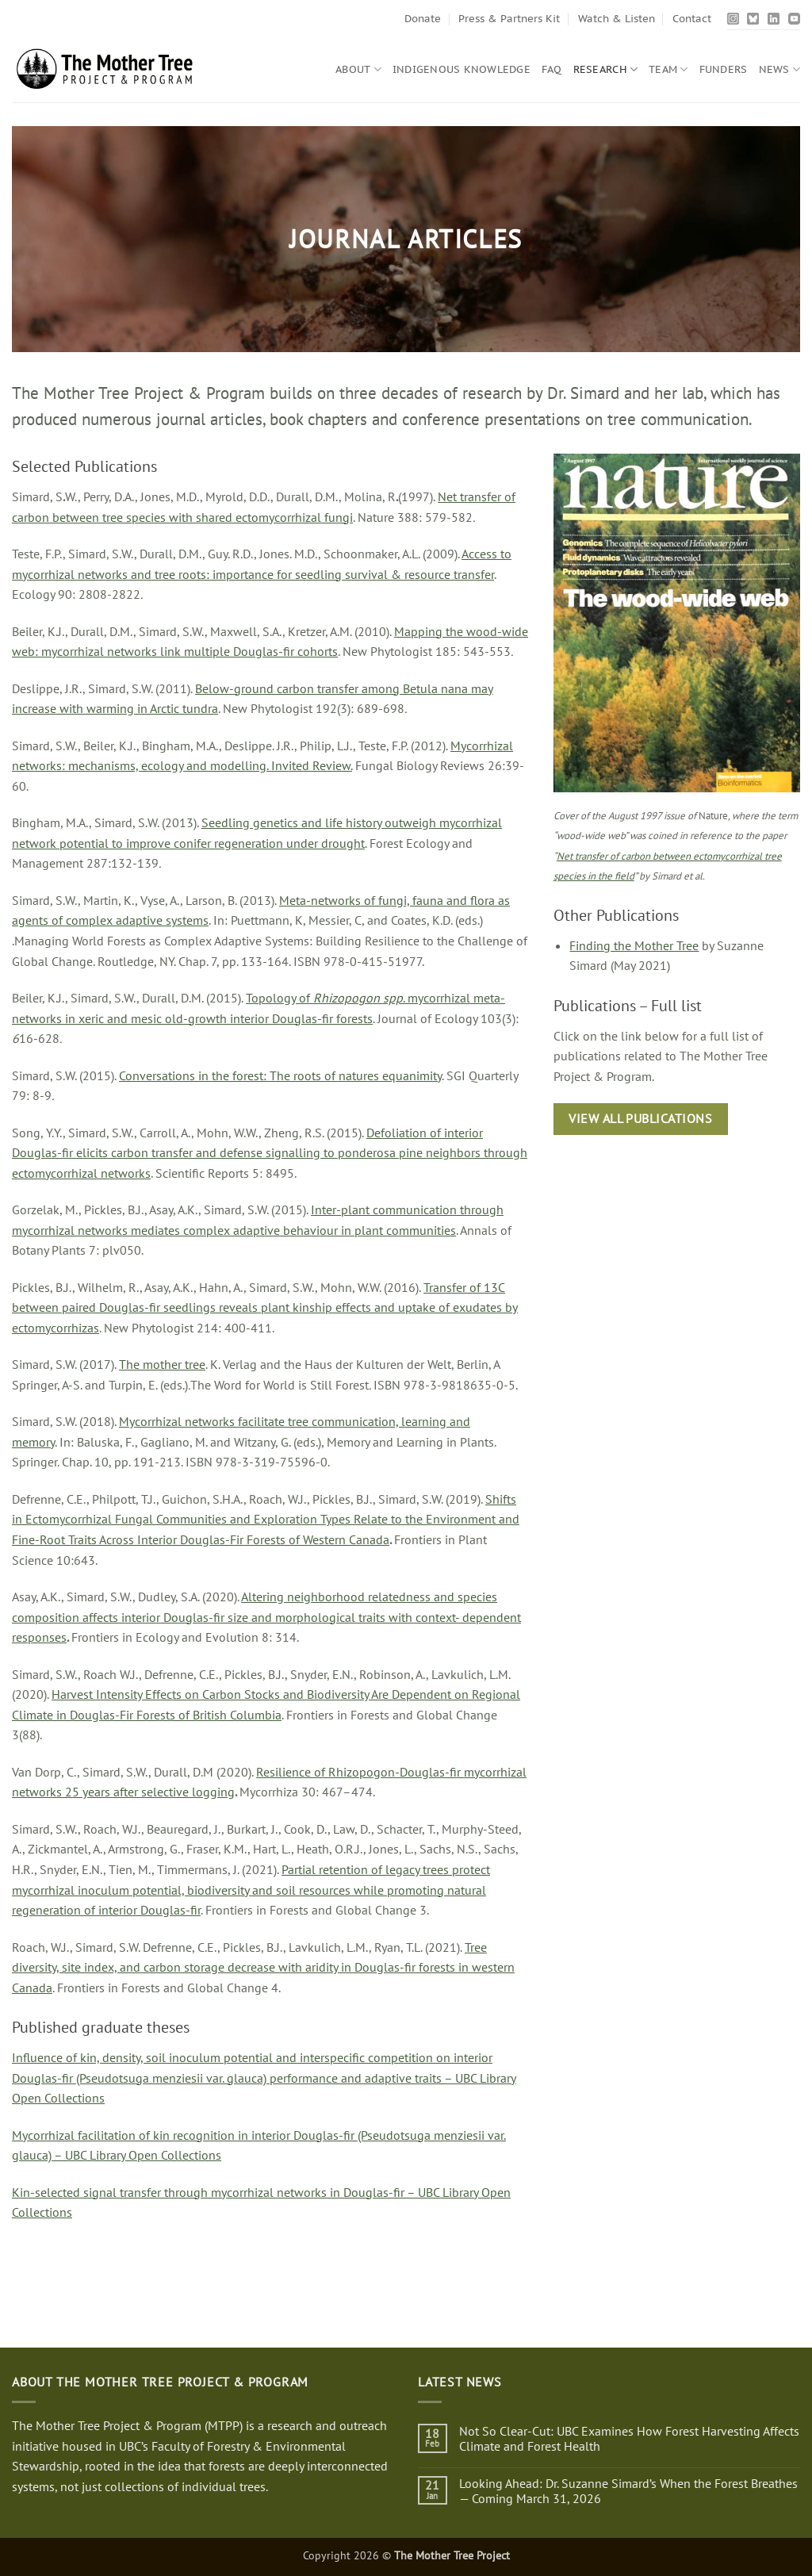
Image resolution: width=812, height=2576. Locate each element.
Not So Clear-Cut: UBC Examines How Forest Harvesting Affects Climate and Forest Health (629, 2439)
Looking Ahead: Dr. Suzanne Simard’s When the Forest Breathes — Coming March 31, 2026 (628, 2491)
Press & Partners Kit (509, 18)
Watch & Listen (616, 18)
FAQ (552, 69)
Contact (691, 18)
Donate (422, 18)
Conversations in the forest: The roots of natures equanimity (280, 1075)
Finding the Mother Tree (634, 945)
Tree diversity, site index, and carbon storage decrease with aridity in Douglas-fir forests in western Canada (263, 1967)
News (779, 69)
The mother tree (162, 1364)
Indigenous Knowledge (461, 69)
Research (605, 69)
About (358, 69)
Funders (723, 69)
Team (668, 69)
